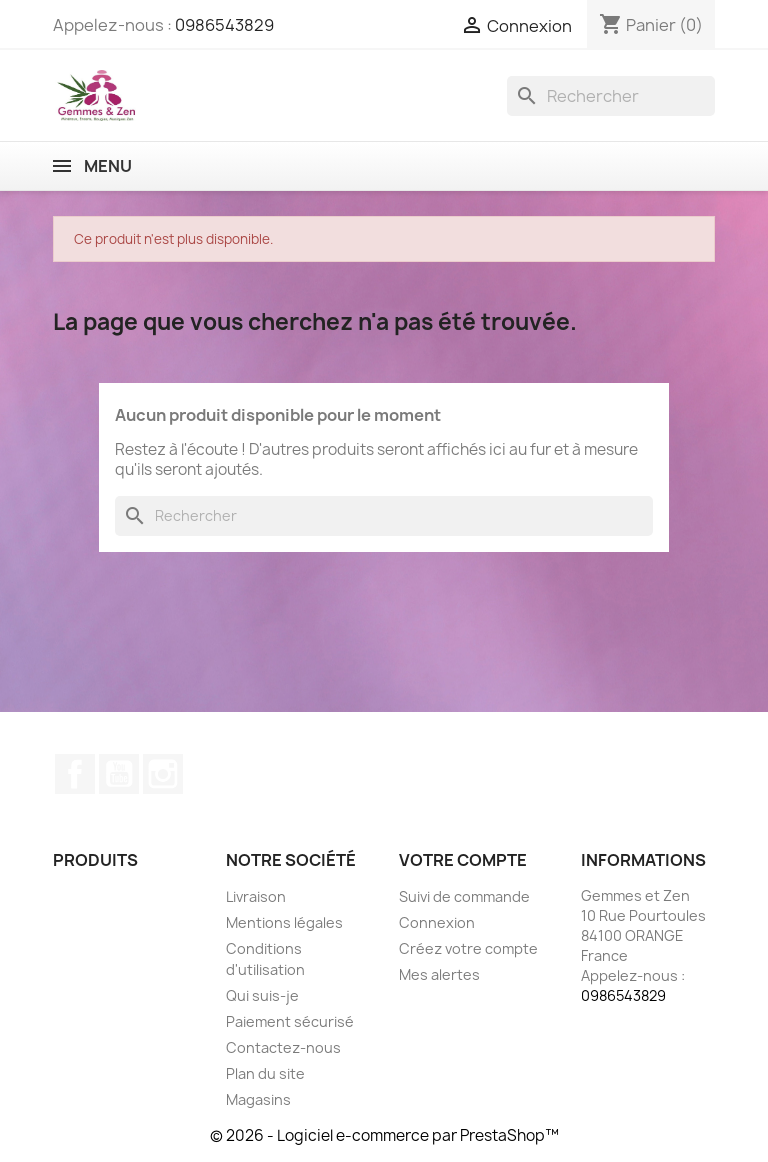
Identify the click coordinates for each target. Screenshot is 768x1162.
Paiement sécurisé (290, 1021)
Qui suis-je (262, 995)
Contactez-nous (283, 1047)
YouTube (119, 774)
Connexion (437, 922)
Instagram (163, 774)
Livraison (256, 896)
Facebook (75, 774)
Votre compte (463, 860)
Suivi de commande (464, 896)
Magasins (258, 1099)
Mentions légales (284, 922)
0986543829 (224, 25)
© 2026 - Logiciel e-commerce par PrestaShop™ (384, 1135)
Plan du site (265, 1073)
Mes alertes (439, 974)
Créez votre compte (468, 948)
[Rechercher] (611, 96)
